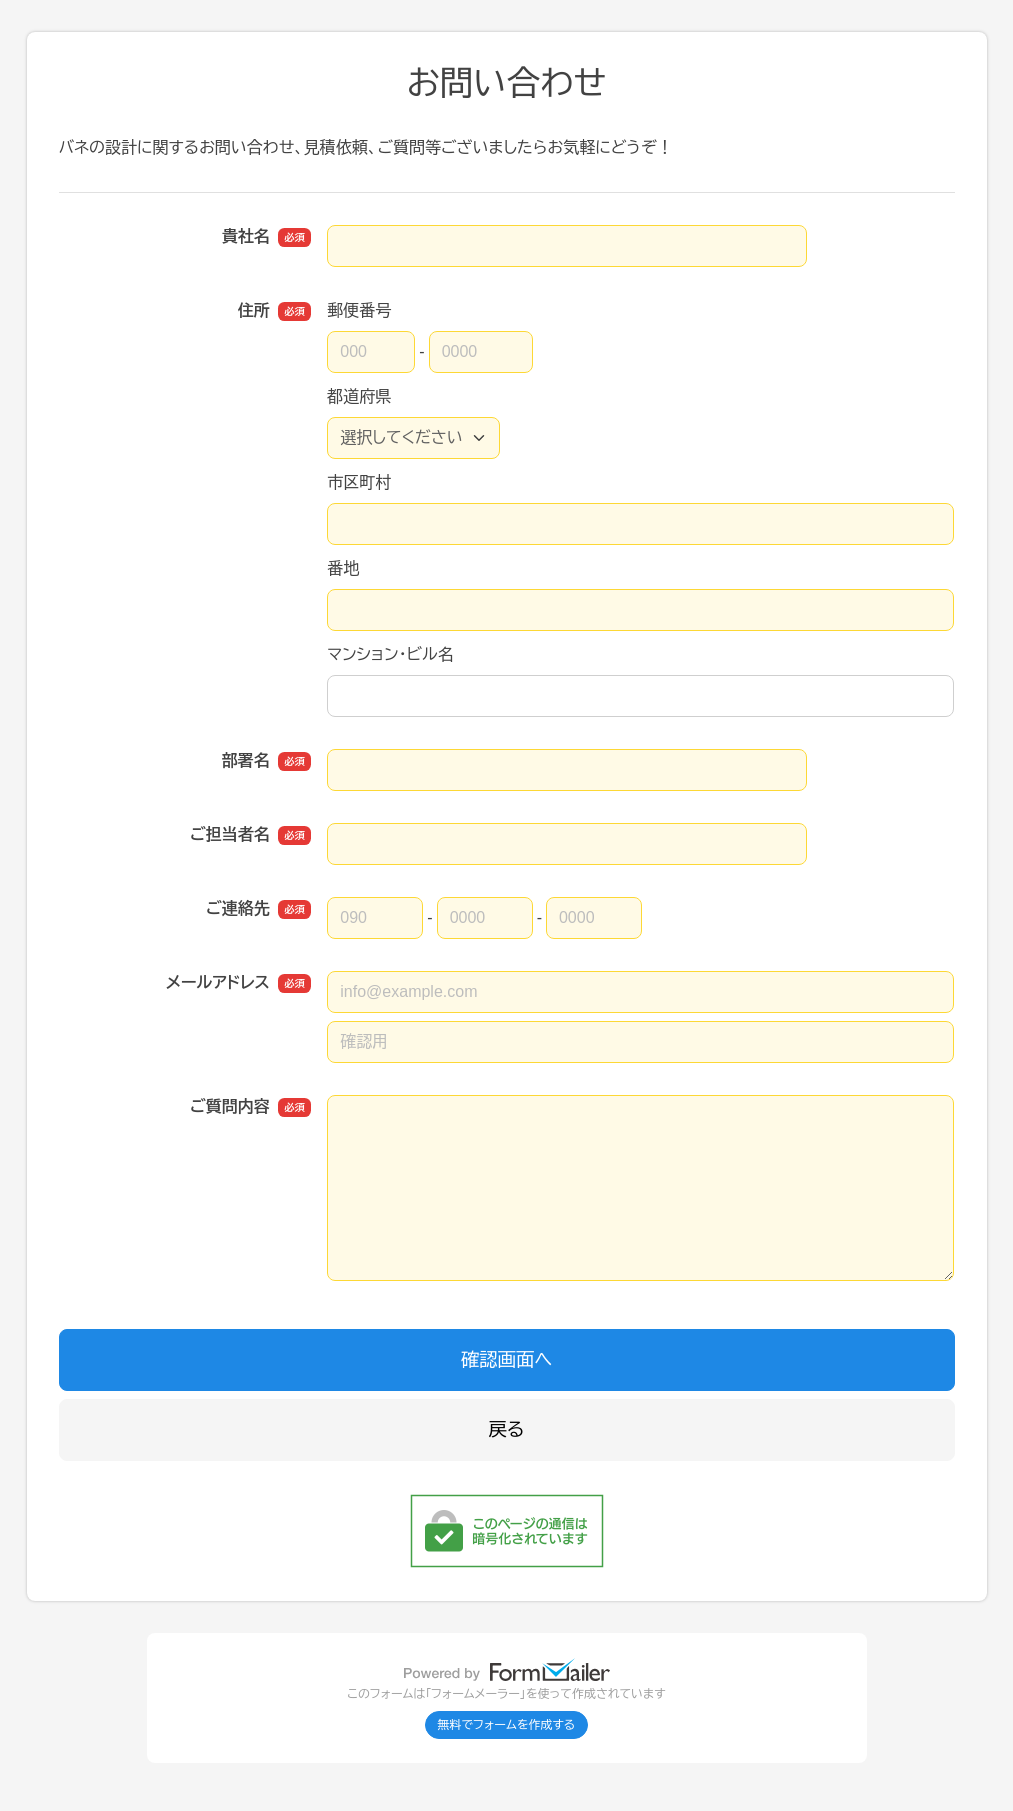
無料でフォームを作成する (507, 1725)
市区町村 (359, 482)
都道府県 (359, 396)
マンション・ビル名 (390, 654)
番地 (343, 568)
